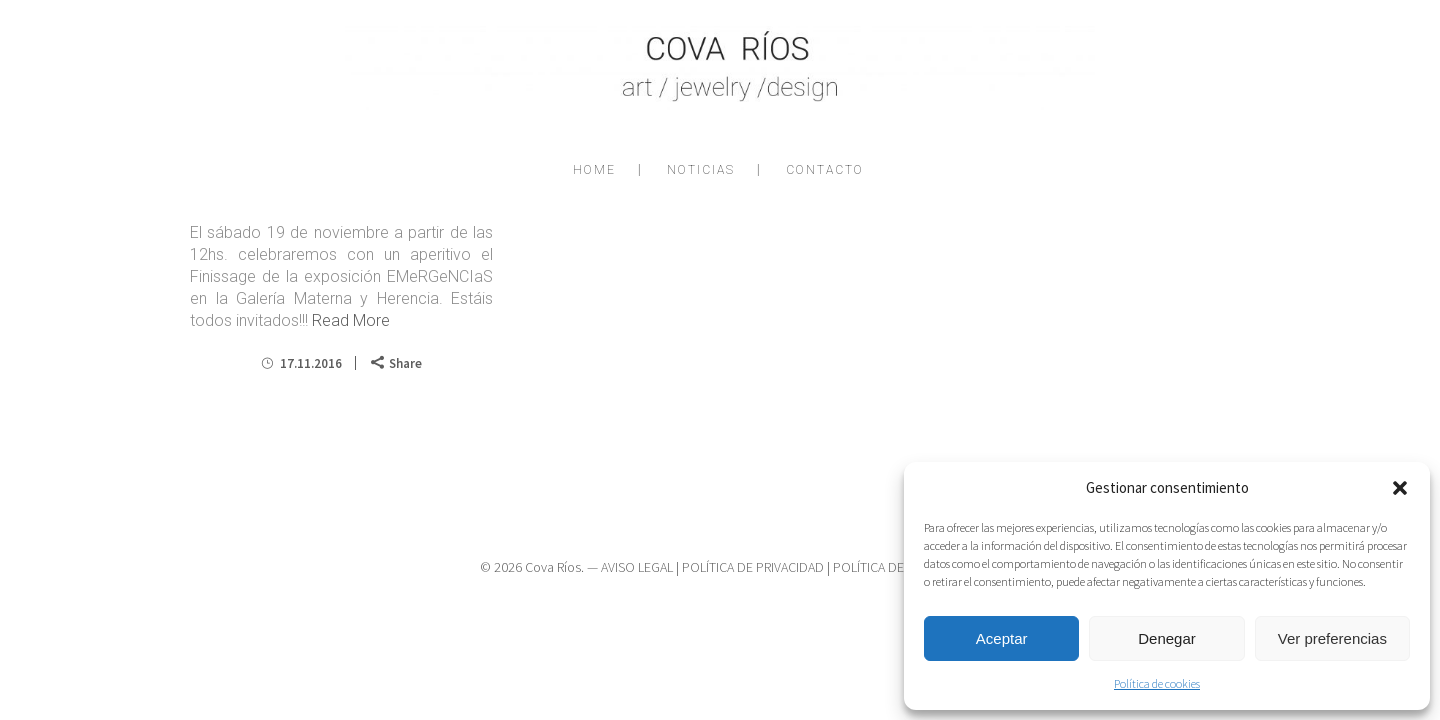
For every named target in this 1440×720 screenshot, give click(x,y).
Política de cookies (1157, 683)
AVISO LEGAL (637, 567)
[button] (1400, 488)
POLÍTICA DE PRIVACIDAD (753, 567)
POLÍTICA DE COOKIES (896, 567)
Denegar (1167, 638)
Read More (351, 320)
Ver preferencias (1332, 638)
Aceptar (1002, 638)
